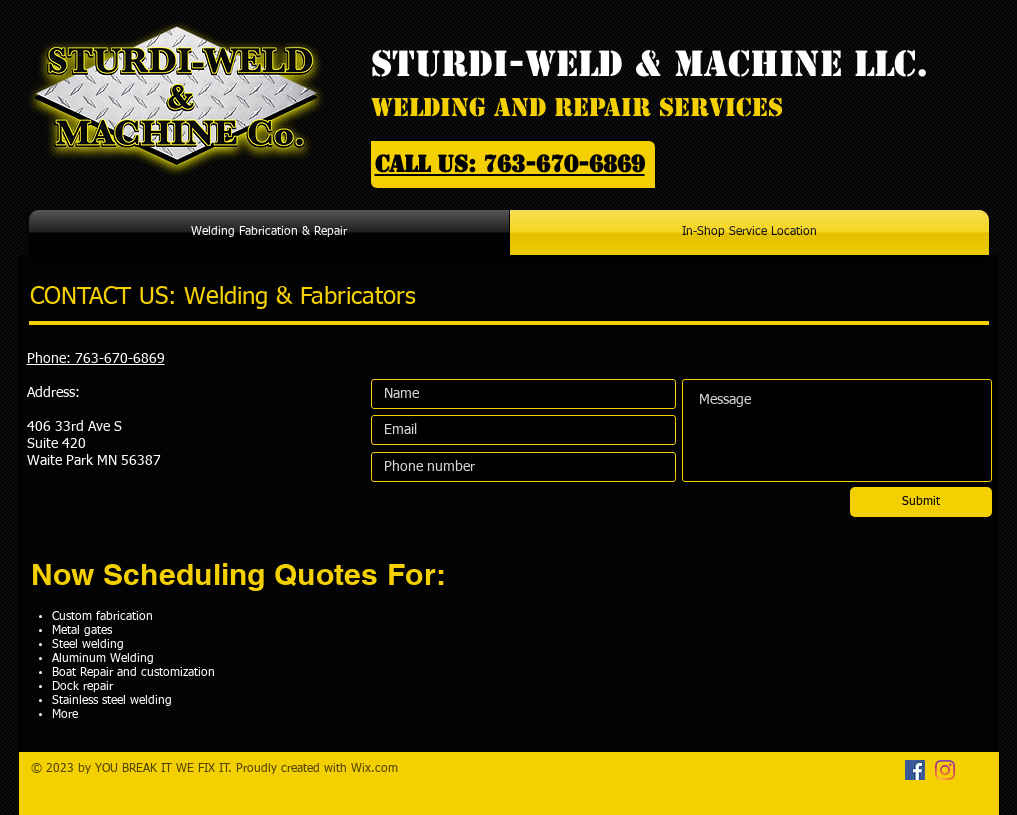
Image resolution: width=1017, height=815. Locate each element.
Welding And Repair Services (577, 107)
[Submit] (921, 502)
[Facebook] (915, 770)
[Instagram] (945, 770)
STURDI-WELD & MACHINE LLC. (649, 63)
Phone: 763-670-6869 (96, 359)
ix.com (380, 769)
